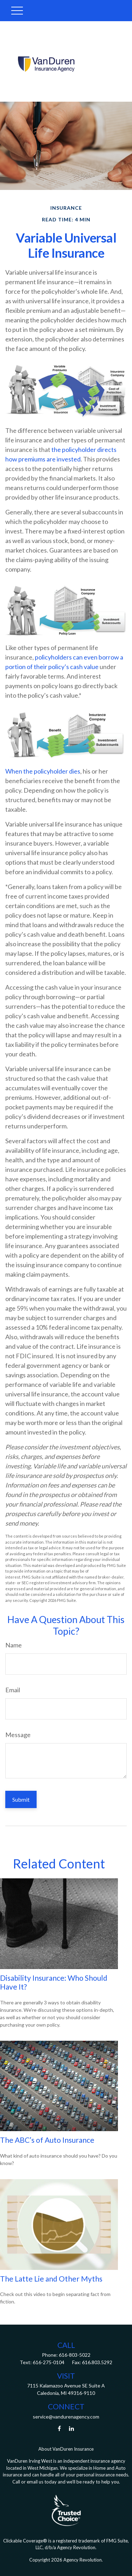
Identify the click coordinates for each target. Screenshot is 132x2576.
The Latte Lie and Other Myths (51, 2278)
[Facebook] (59, 2428)
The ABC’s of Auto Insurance (47, 2139)
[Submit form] (21, 1799)
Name (13, 1645)
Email (12, 1690)
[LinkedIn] (71, 2428)
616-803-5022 (74, 2355)
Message (18, 1735)
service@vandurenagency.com (66, 2417)
